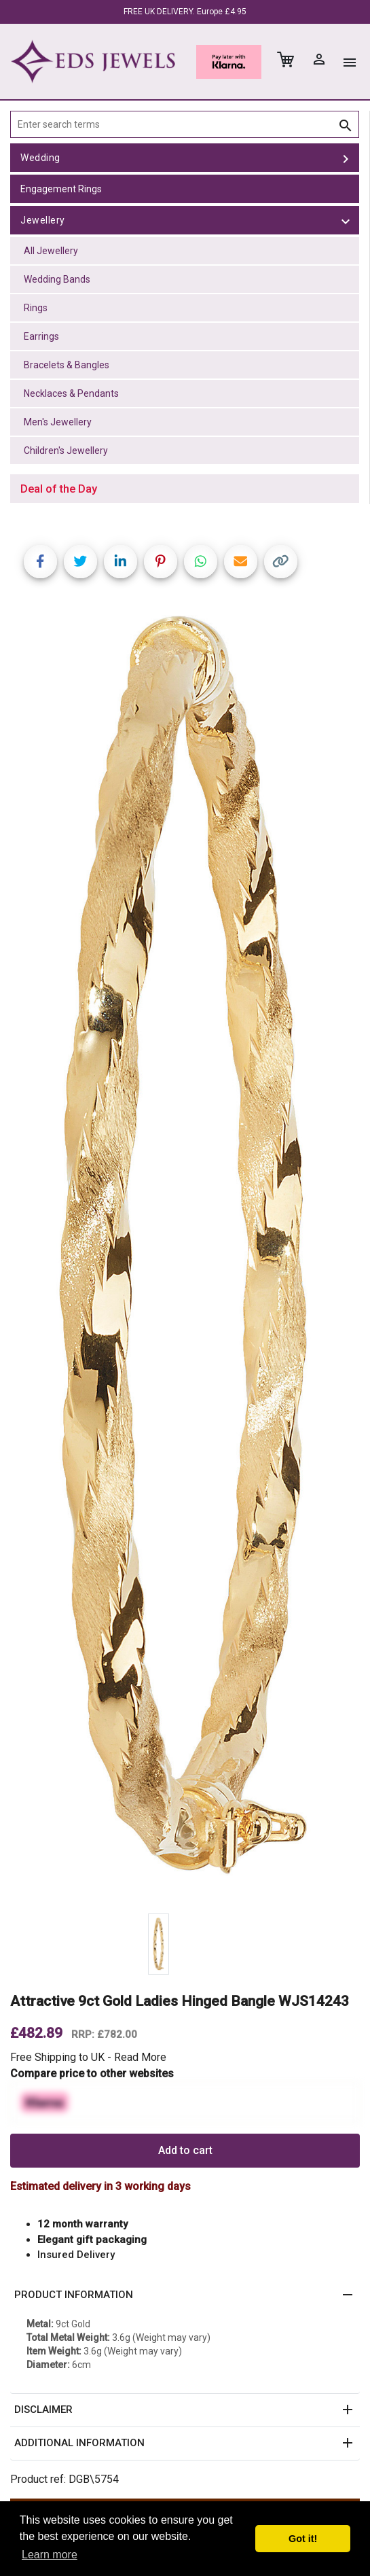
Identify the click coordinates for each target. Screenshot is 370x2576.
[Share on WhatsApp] (200, 561)
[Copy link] (280, 561)
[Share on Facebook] (40, 561)
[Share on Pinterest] (160, 561)
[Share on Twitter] (80, 561)
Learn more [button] (49, 2554)
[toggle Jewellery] (345, 220)
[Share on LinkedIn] (120, 561)
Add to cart (185, 2150)
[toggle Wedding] (345, 157)
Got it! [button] (303, 2538)
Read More (140, 2057)
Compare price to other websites (92, 2073)
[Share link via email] (240, 561)
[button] (185, 2295)
